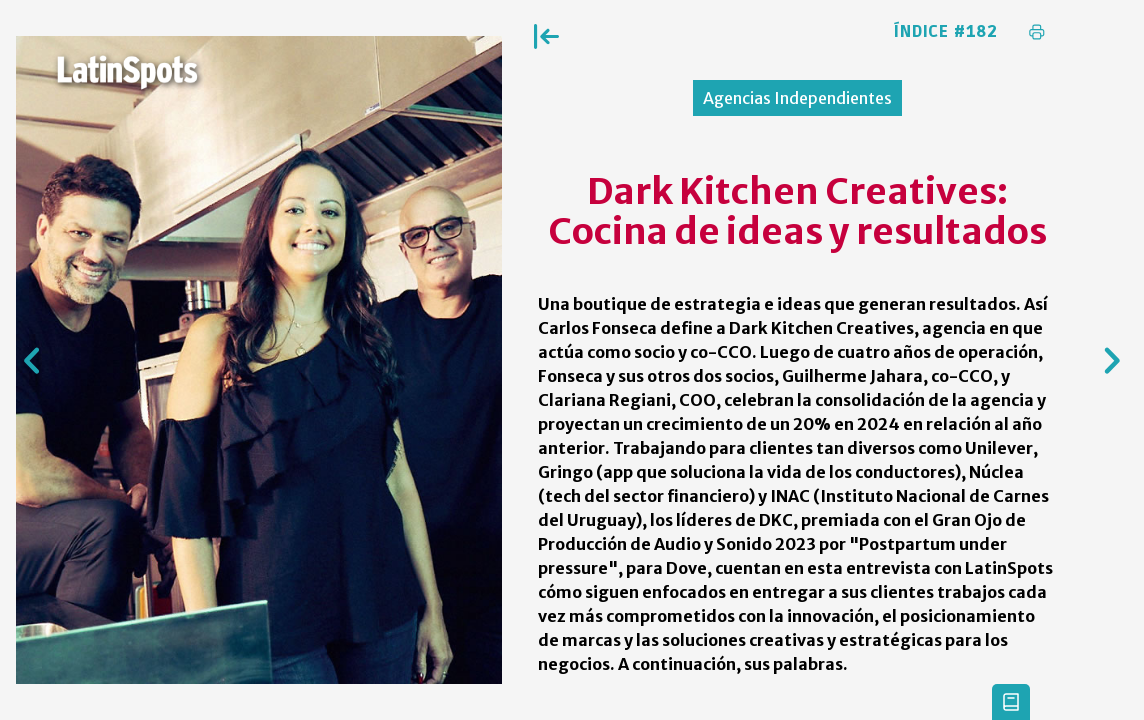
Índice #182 (946, 32)
